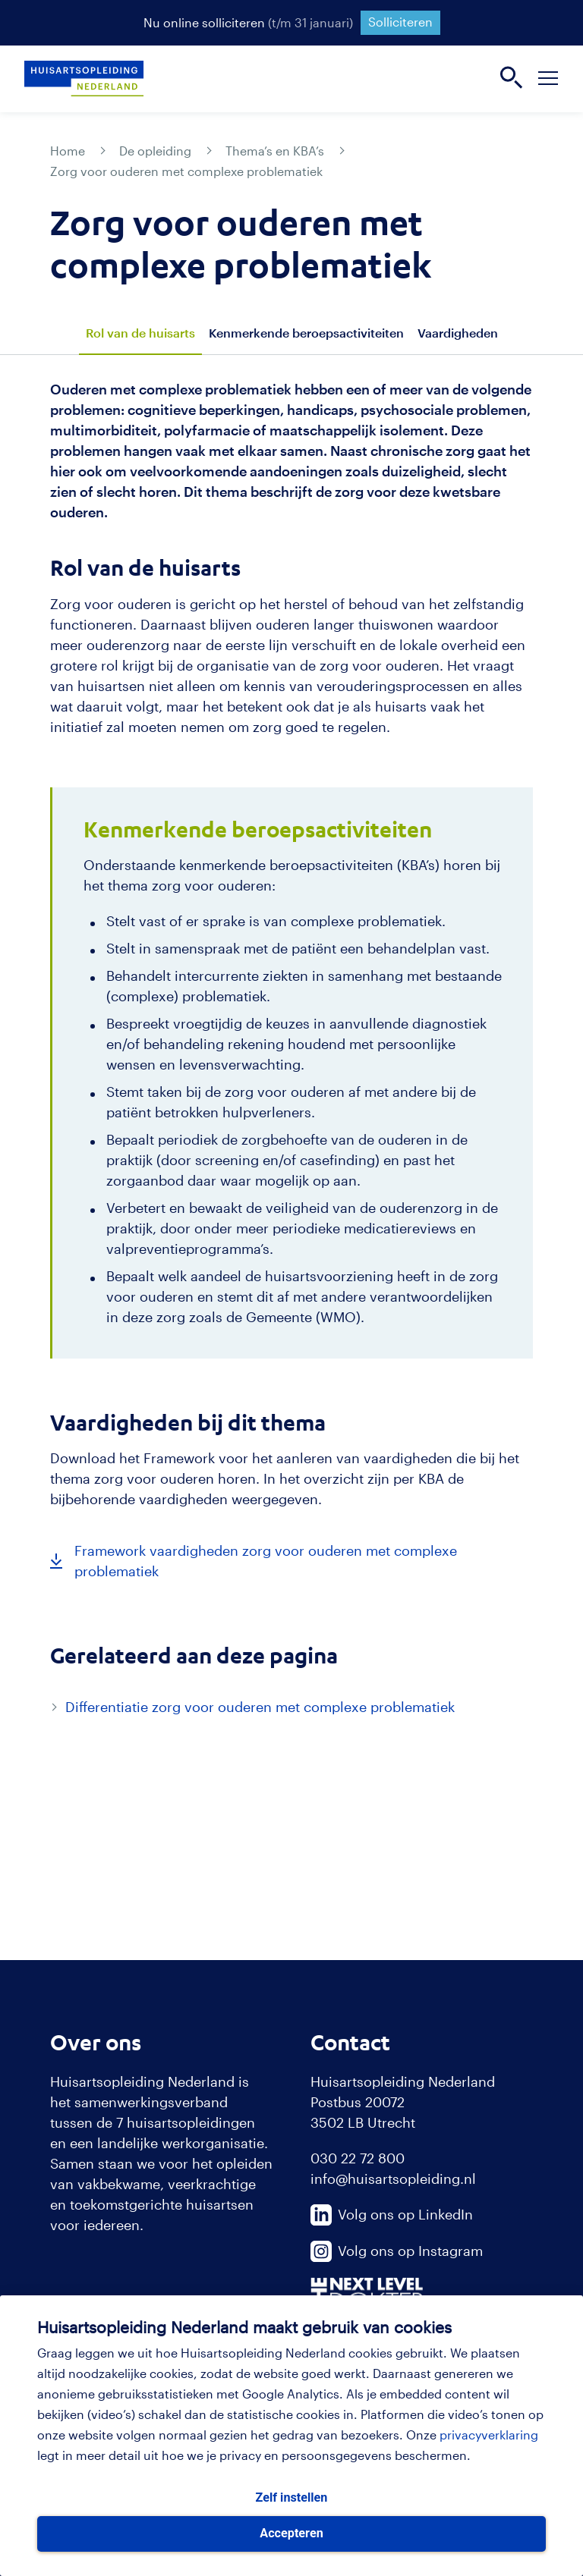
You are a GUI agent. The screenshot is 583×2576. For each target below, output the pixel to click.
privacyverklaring (489, 2434)
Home (67, 150)
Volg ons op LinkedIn (391, 2214)
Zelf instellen (292, 2497)
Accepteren (291, 2533)
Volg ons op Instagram (396, 2250)
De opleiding (155, 150)
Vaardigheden (458, 332)
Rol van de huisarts (140, 332)
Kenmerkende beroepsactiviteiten (306, 332)
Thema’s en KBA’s (274, 150)
